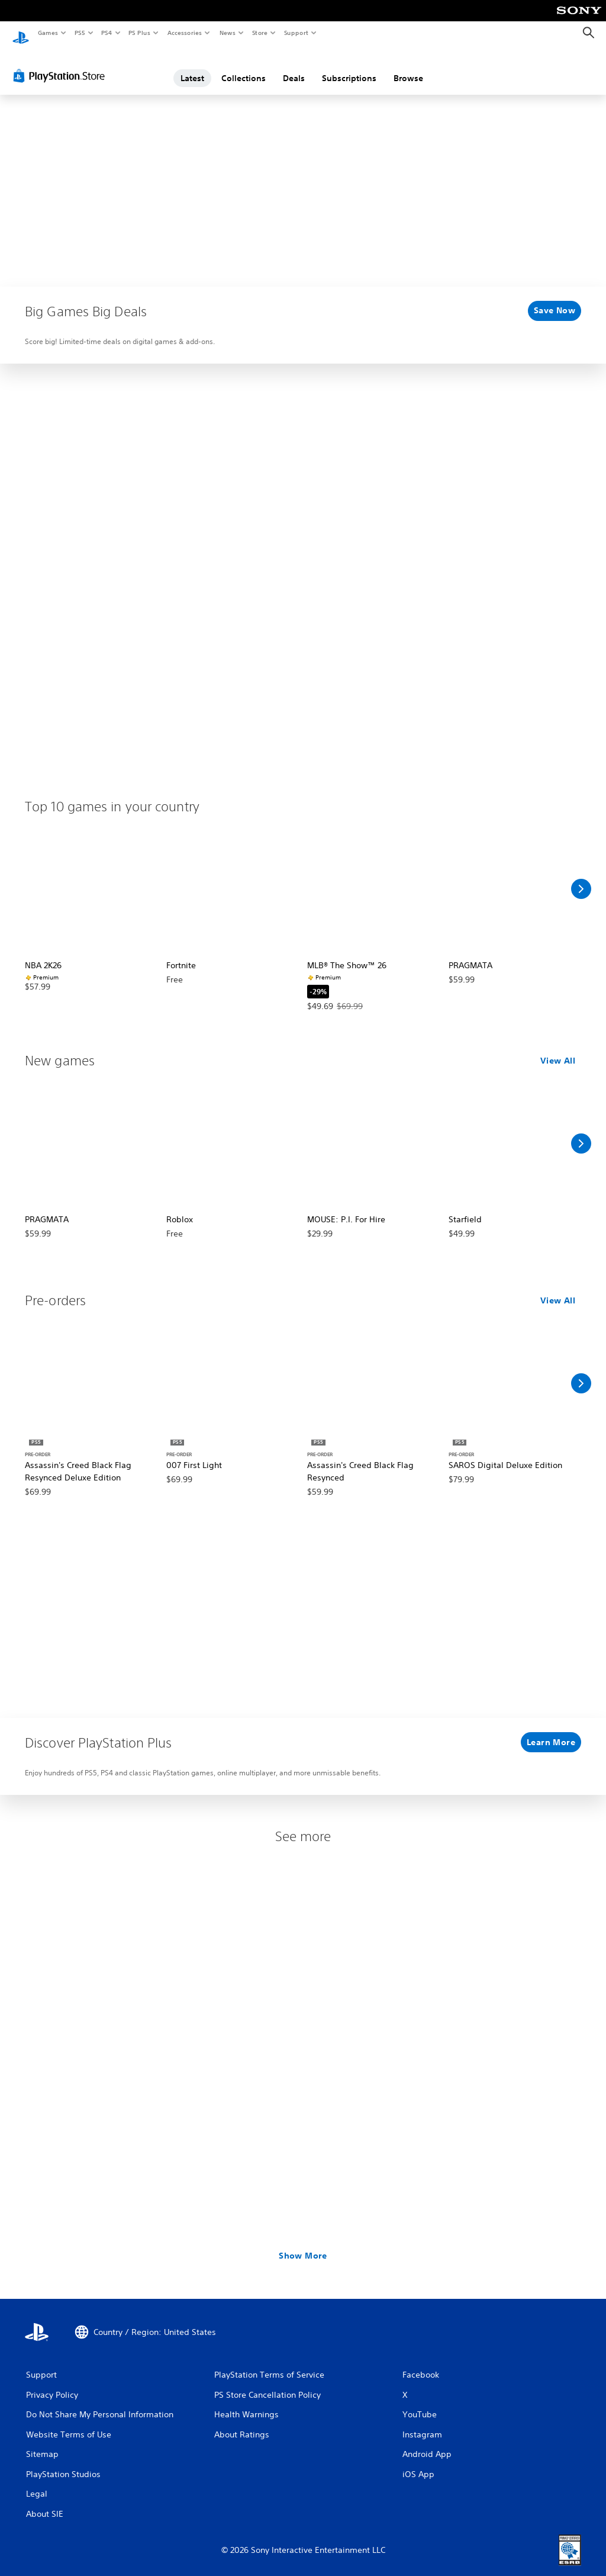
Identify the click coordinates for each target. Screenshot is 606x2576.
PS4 (106, 32)
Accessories (184, 32)
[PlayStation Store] (61, 64)
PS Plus (139, 32)
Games (47, 32)
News (228, 32)
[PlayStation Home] (21, 33)
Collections (243, 67)
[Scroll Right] (581, 878)
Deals (294, 67)
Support (295, 32)
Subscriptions (349, 67)
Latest (192, 67)
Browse (408, 67)
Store (259, 32)
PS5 (79, 32)
